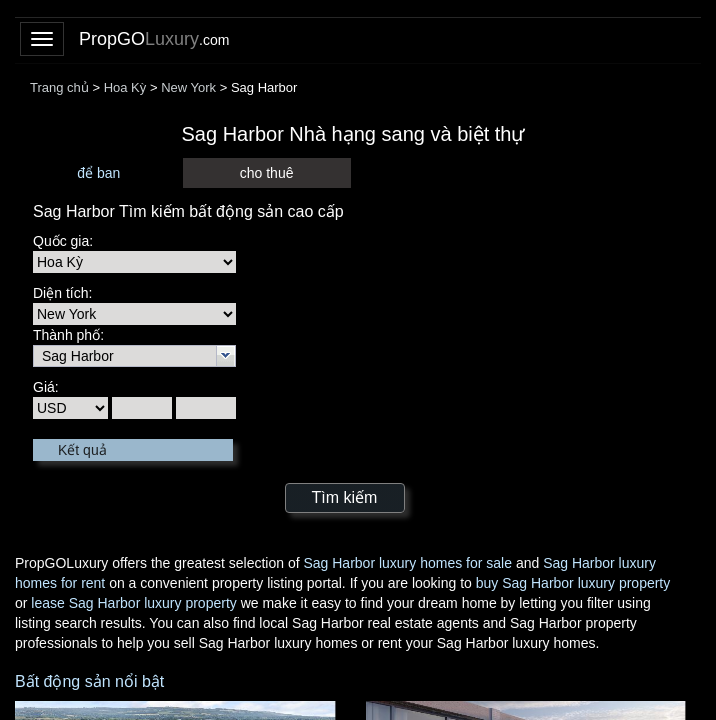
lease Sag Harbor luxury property (133, 603)
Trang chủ (59, 87)
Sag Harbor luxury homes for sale (407, 563)
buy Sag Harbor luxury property (573, 583)
